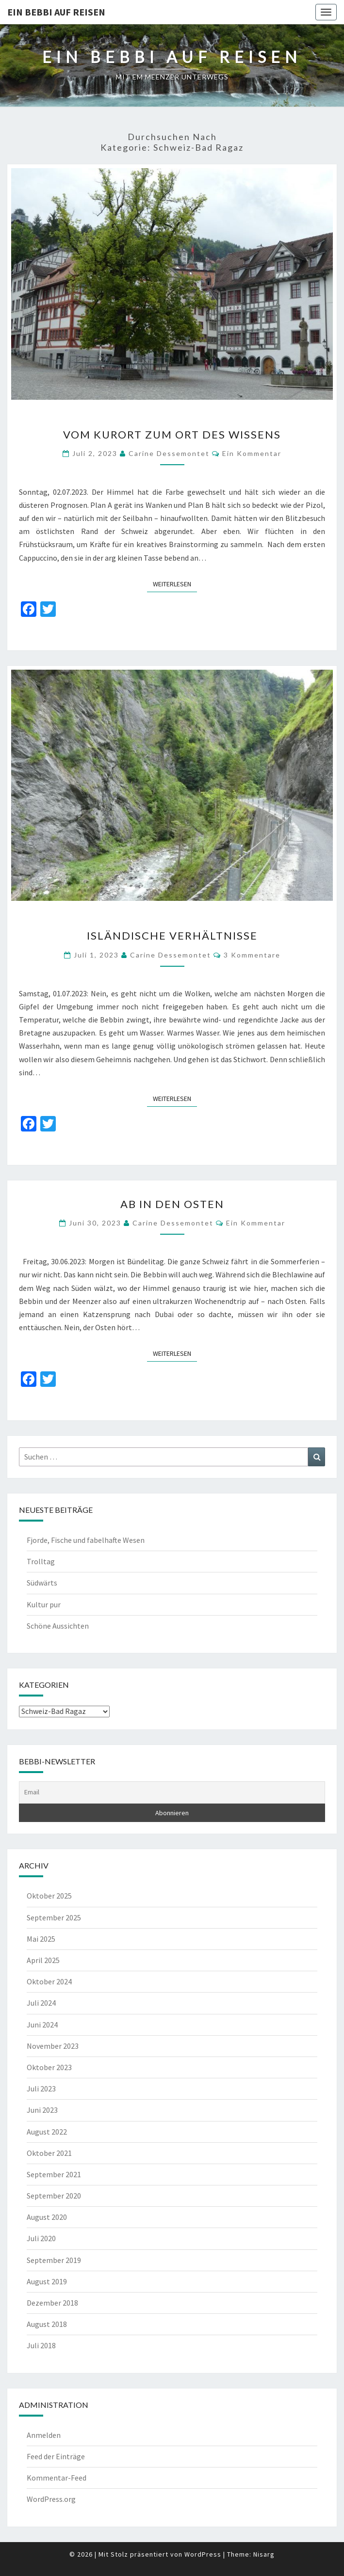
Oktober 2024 (49, 1981)
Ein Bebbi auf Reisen (56, 12)
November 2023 (53, 2046)
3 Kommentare (252, 955)
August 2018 (47, 2324)
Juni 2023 (42, 2110)
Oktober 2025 (49, 1896)
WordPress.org (51, 2499)
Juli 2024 (41, 2003)
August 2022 (47, 2131)
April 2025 (43, 1960)
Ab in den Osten (172, 1203)
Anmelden (44, 2435)
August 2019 (47, 2281)
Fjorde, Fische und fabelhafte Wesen (86, 1540)
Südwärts (42, 1582)
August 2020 (47, 2217)
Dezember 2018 (52, 2303)
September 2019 (54, 2260)
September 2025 (54, 1917)
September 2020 (54, 2195)
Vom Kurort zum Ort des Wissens (172, 434)
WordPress (202, 2554)
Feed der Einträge (56, 2456)
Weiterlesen (175, 583)
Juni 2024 (42, 2024)
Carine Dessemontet (169, 453)
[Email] (172, 1792)
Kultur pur (44, 1604)
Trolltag (41, 1561)
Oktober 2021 (49, 2153)
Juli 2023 (41, 2088)
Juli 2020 (41, 2238)
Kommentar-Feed (56, 2477)
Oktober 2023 (49, 2067)
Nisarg (264, 2554)
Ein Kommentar (251, 453)
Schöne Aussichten (58, 1626)
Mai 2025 (41, 1939)
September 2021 (54, 2174)
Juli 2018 (41, 2345)
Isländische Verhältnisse (172, 935)
